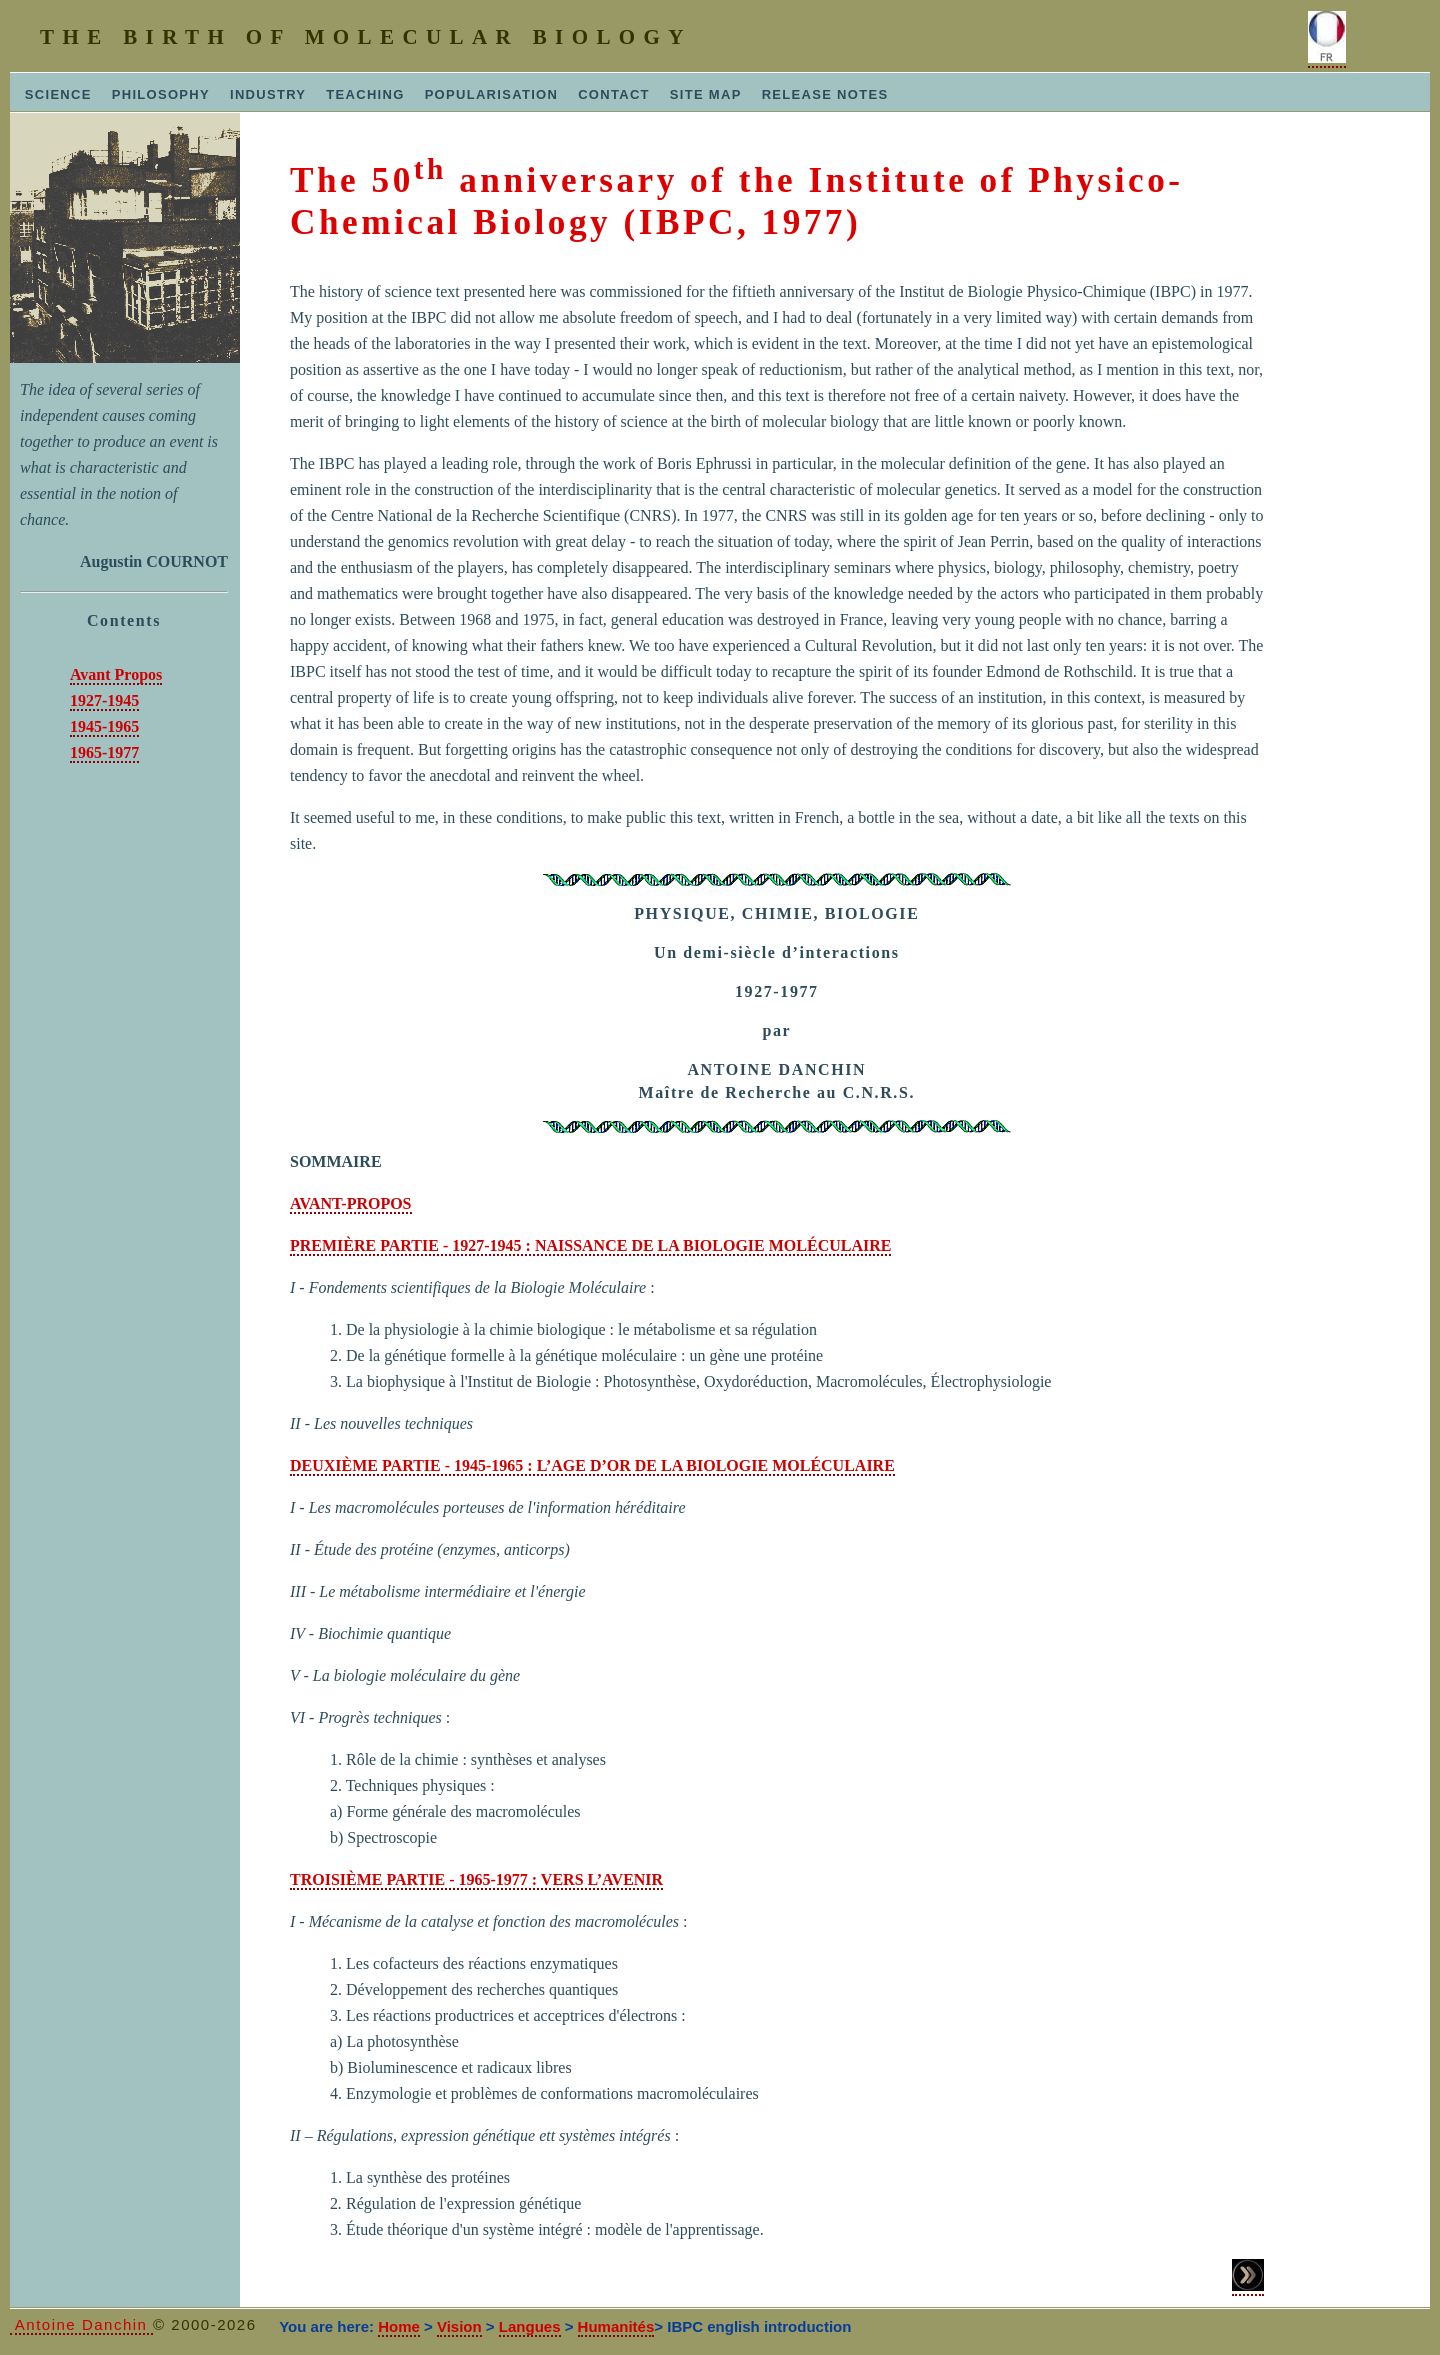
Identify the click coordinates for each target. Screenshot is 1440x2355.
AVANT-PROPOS (351, 1203)
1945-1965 (104, 726)
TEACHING (365, 94)
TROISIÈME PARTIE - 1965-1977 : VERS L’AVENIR (476, 1879)
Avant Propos (116, 674)
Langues (530, 2326)
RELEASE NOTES (825, 94)
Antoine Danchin (81, 2324)
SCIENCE (53, 94)
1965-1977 (104, 752)
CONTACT (614, 94)
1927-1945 (104, 700)
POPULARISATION (492, 94)
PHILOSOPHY (161, 94)
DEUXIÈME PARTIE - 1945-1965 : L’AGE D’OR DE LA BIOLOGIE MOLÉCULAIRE (592, 1465)
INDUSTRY (268, 94)
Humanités (616, 2326)
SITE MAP (706, 94)
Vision (459, 2326)
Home (399, 2326)
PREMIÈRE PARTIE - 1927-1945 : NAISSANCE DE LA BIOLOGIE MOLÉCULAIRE (590, 1245)
